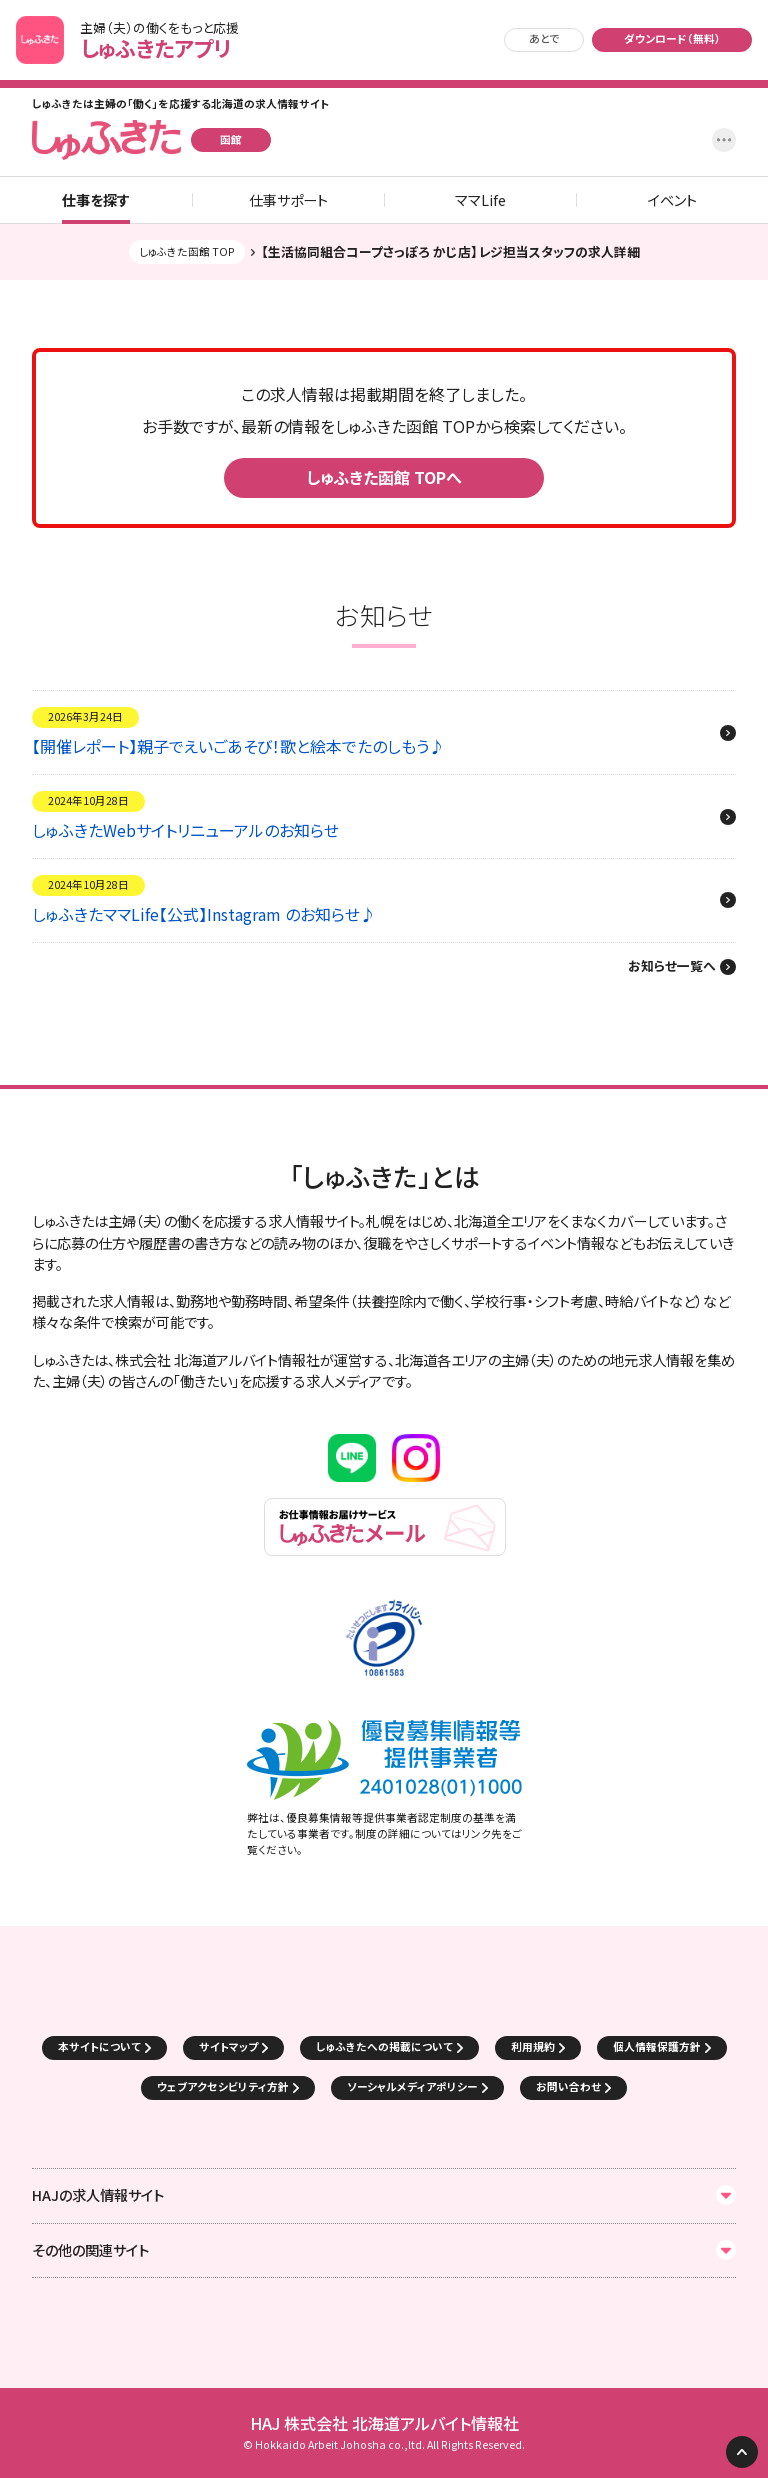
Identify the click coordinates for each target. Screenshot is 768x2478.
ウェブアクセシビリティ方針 (223, 2086)
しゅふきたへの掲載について (384, 2046)
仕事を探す (96, 200)
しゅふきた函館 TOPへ (384, 477)
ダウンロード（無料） (672, 38)
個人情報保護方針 (657, 2046)
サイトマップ (228, 2046)
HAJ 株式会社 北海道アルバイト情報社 (384, 2423)
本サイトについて (99, 2046)
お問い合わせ (568, 2086)
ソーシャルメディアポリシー (412, 2086)
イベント (672, 200)
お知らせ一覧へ (672, 967)
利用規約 (533, 2046)
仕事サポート (288, 200)
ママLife (480, 200)
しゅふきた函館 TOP (187, 251)
